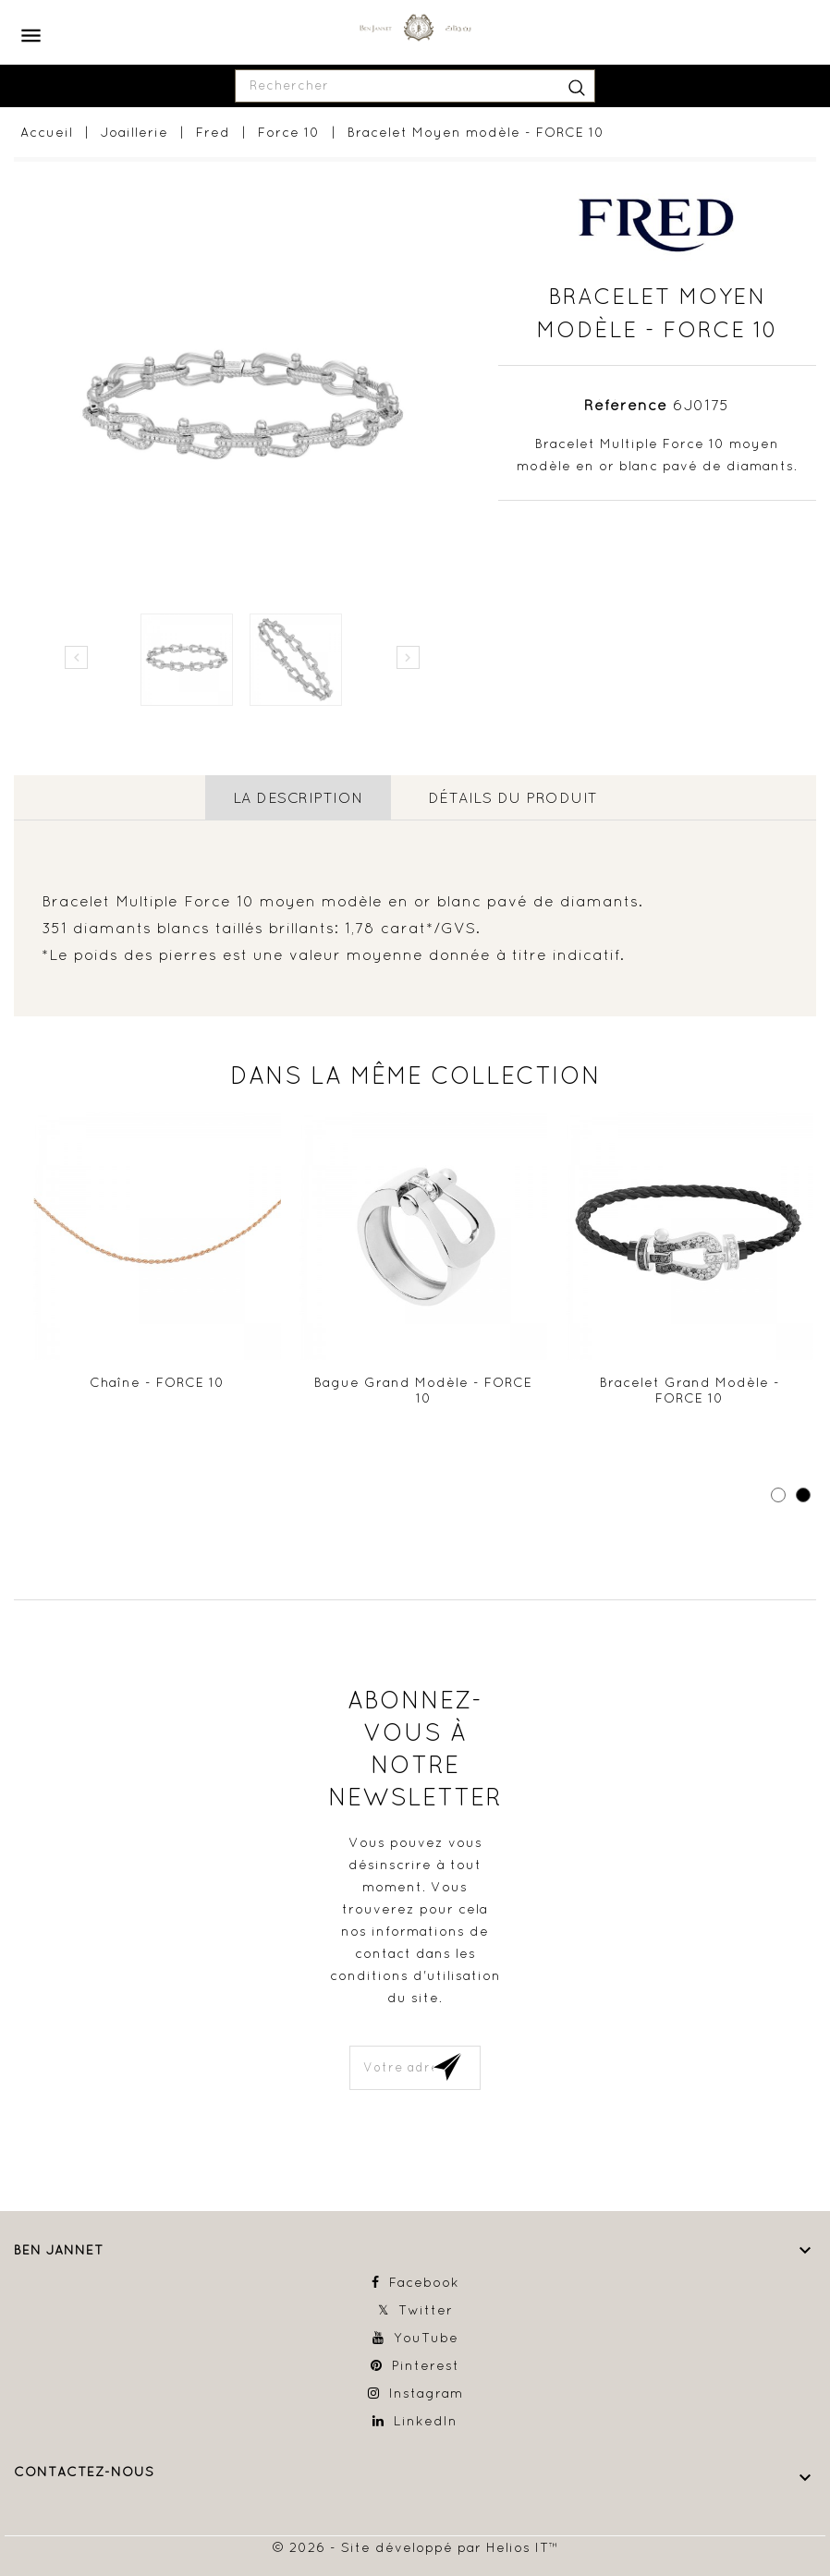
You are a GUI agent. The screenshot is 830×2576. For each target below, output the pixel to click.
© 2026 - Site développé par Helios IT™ (415, 2546)
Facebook (424, 2282)
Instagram (426, 2393)
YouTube (426, 2337)
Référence (625, 404)
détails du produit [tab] (513, 797)
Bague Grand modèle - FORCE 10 (423, 1389)
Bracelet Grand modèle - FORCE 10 (690, 1389)
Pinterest (425, 2365)
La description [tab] (298, 797)
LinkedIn (426, 2420)
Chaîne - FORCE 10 (157, 1381)
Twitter (425, 2310)
